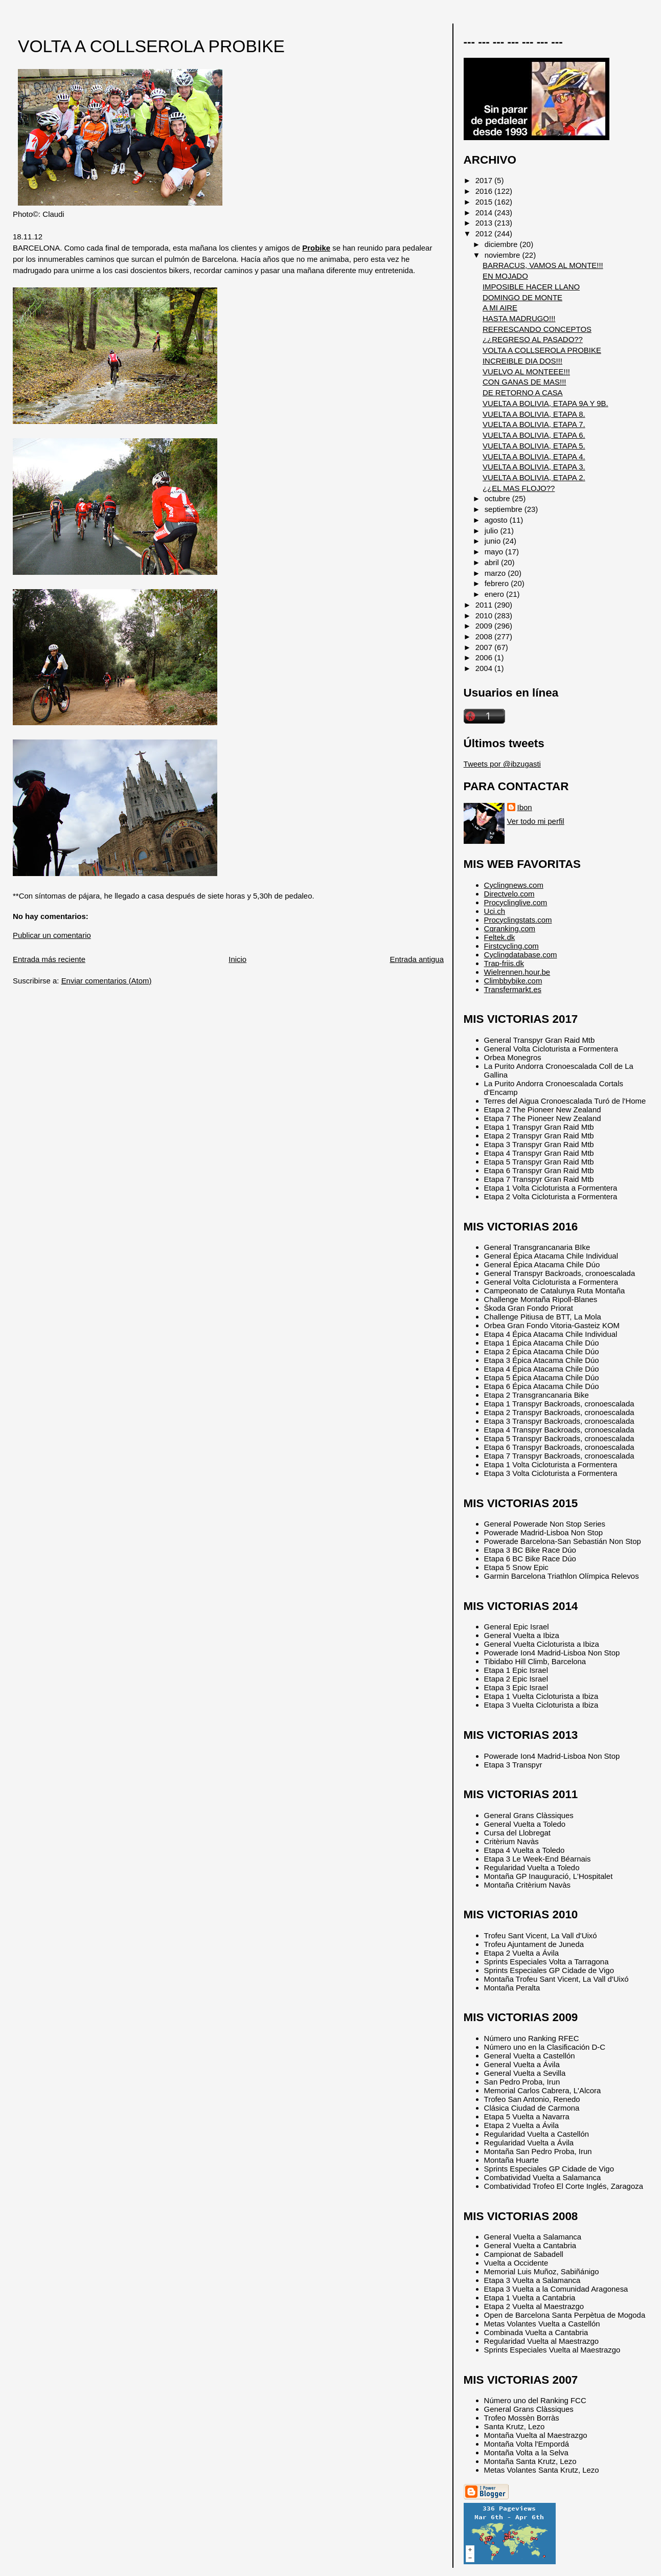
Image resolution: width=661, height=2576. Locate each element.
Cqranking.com (509, 928)
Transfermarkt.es (512, 989)
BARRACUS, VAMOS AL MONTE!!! (543, 265)
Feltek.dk (499, 937)
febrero (498, 583)
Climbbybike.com (513, 980)
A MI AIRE (500, 307)
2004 (484, 668)
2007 (484, 647)
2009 (484, 625)
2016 (484, 191)
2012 (484, 233)
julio (492, 530)
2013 (484, 222)
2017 (484, 180)
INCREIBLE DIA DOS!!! (522, 360)
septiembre (505, 509)
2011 (484, 604)
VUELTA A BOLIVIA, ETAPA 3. (534, 466)
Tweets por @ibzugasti (502, 763)
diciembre (502, 244)
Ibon (524, 807)
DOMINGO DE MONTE (522, 297)
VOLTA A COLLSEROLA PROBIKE (151, 46)
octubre (498, 498)
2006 (484, 657)
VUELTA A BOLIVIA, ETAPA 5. (534, 445)
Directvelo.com (509, 893)
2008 (484, 636)
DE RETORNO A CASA (523, 392)
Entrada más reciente (49, 959)
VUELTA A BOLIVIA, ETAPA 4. (534, 456)
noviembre (503, 255)
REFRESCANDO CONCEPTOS (537, 329)
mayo (495, 551)
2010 (484, 615)
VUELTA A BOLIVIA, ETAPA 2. (534, 477)
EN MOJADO (505, 276)
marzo (496, 573)
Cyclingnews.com (513, 885)
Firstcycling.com (511, 946)
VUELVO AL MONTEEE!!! (526, 371)
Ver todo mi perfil (535, 821)
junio (494, 540)
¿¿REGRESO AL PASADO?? (533, 339)
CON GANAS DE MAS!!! (524, 381)
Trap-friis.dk (504, 963)
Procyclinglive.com (516, 902)
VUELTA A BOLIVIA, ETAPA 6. (534, 435)
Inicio (237, 959)
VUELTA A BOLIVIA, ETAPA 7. (534, 424)
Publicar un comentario (52, 935)
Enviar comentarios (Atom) (106, 980)
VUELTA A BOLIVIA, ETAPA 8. (534, 414)
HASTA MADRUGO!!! (519, 318)
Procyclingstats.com (518, 919)
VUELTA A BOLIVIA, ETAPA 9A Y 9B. (545, 403)
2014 (484, 212)
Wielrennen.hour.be (517, 972)
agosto (497, 520)
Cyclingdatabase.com (520, 954)
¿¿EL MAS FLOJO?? (519, 488)
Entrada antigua (416, 959)
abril (493, 562)
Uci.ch (495, 911)
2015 (484, 201)
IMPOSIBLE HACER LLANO (531, 286)
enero (495, 594)
